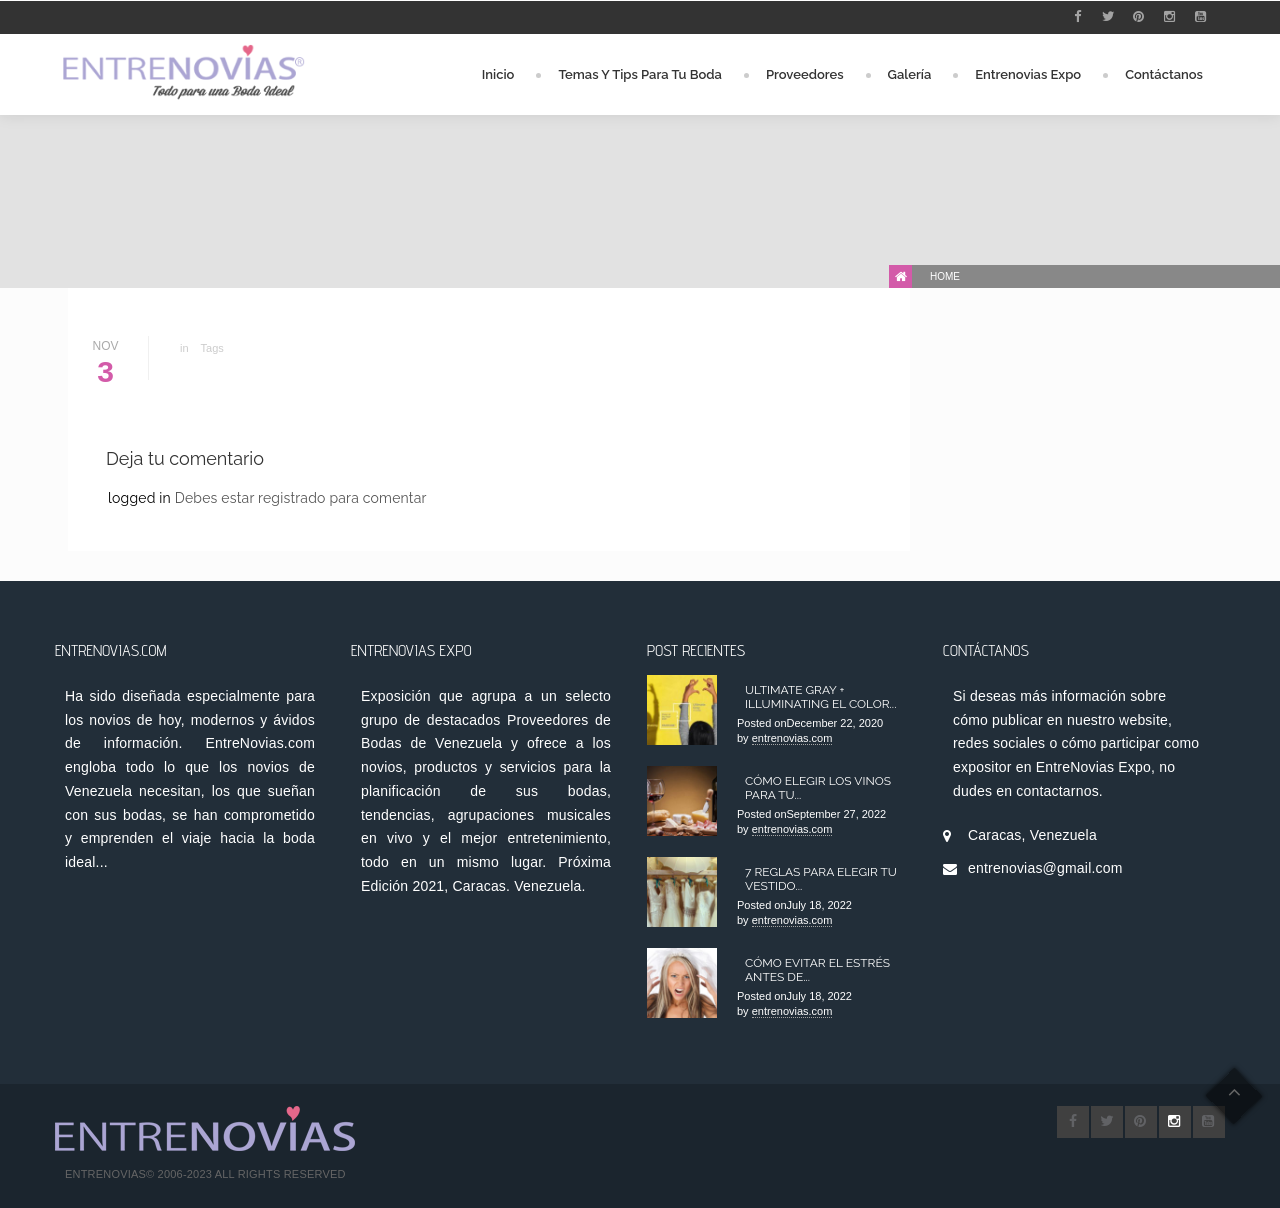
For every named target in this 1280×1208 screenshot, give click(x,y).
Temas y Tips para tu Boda (640, 74)
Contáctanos (1164, 74)
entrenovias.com (792, 738)
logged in (141, 498)
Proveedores (805, 74)
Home (945, 276)
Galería (910, 74)
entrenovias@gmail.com (1045, 868)
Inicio (498, 74)
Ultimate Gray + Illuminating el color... (820, 697)
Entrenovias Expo (1028, 74)
